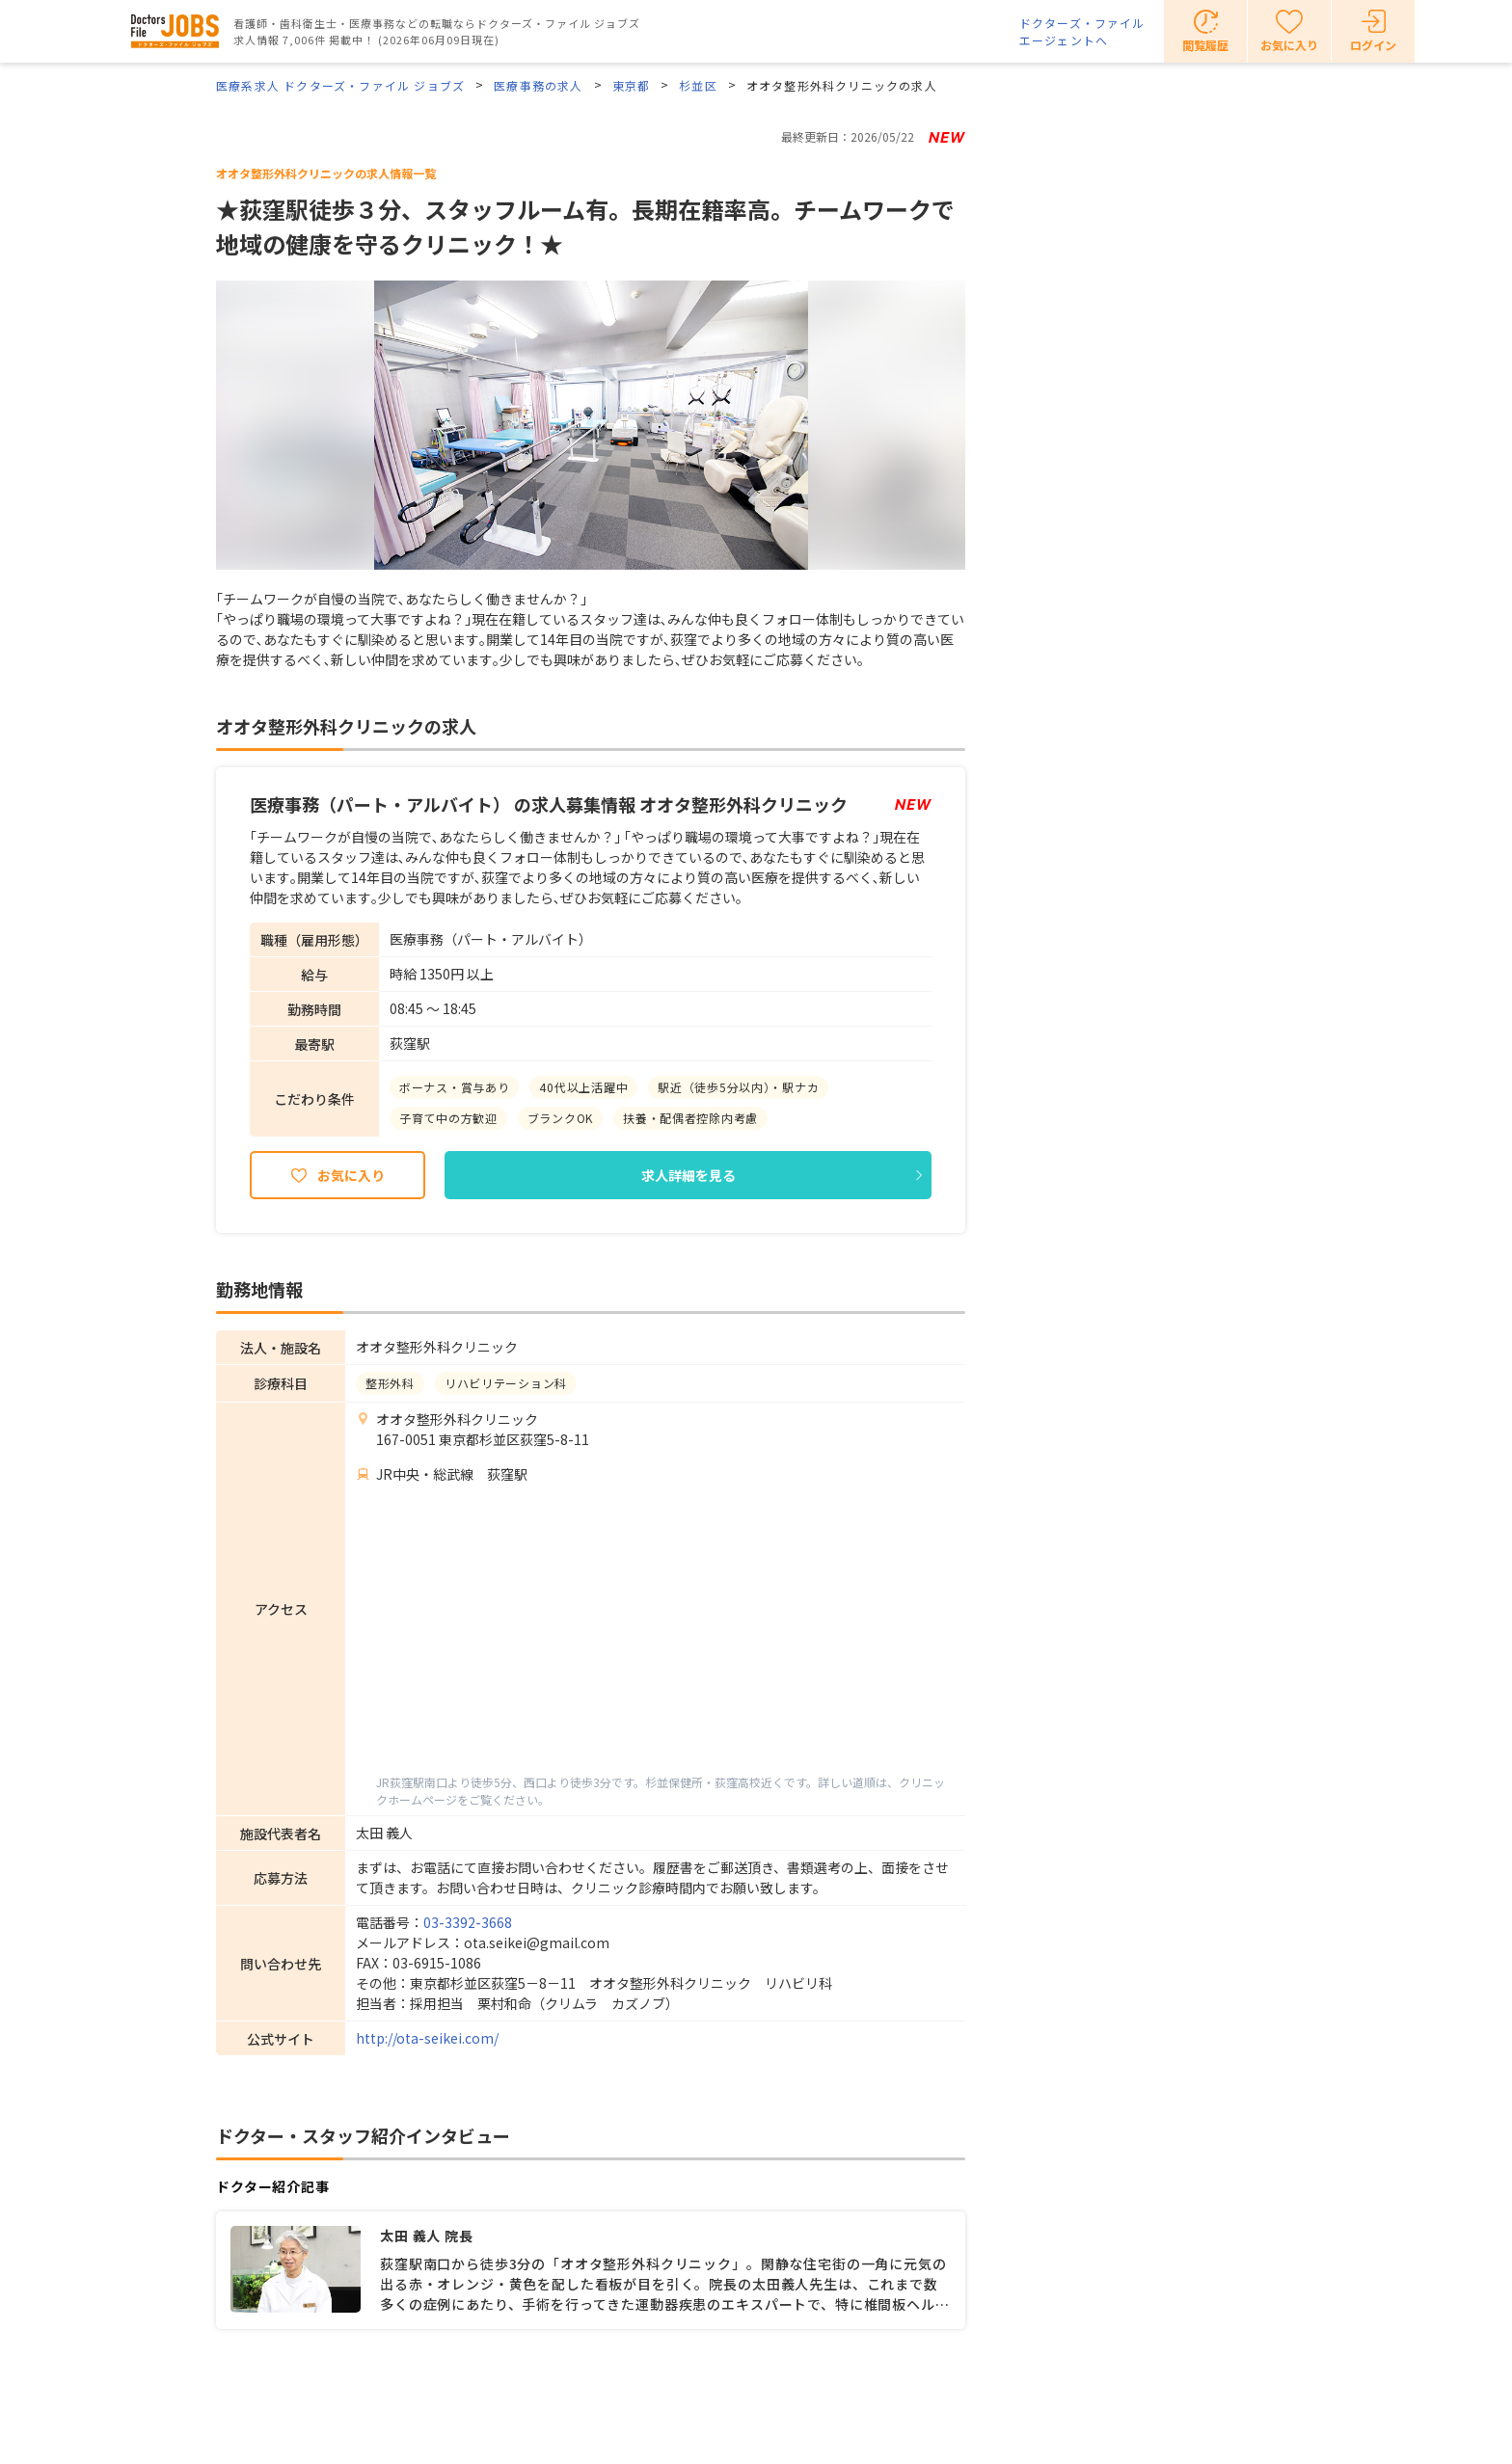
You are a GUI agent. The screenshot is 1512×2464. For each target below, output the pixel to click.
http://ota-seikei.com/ (427, 2038)
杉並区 (698, 85)
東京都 (631, 85)
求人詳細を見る (688, 1175)
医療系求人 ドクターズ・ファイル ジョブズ (340, 85)
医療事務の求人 (538, 85)
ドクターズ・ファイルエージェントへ (1082, 31)
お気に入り (351, 1175)
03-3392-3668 (467, 1922)
